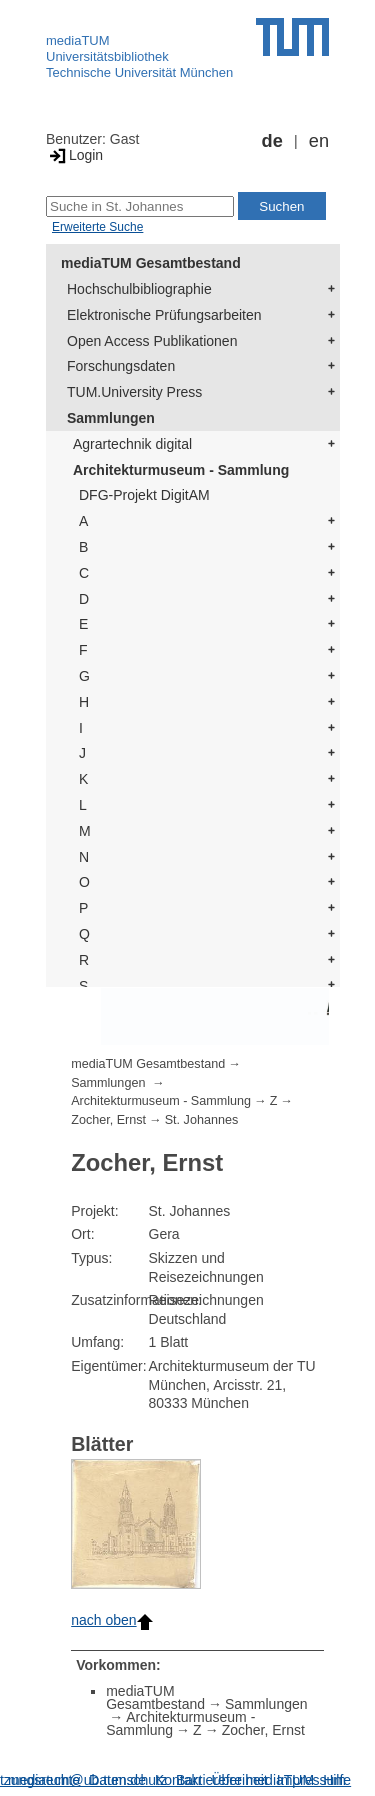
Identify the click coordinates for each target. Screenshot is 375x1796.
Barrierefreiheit (222, 1780)
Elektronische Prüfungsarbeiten (164, 315)
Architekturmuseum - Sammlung (181, 470)
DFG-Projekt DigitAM (144, 495)
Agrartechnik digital (132, 444)
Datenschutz (128, 1780)
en (319, 141)
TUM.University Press (134, 392)
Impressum (311, 1780)
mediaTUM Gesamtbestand (151, 263)
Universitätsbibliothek (107, 56)
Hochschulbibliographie (139, 289)
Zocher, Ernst (108, 1120)
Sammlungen (111, 418)
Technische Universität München (139, 72)
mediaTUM (78, 40)
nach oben (111, 1620)
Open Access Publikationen (152, 341)
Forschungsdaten (121, 366)
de (272, 141)
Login (74, 155)
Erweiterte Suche (97, 227)
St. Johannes (202, 1120)
